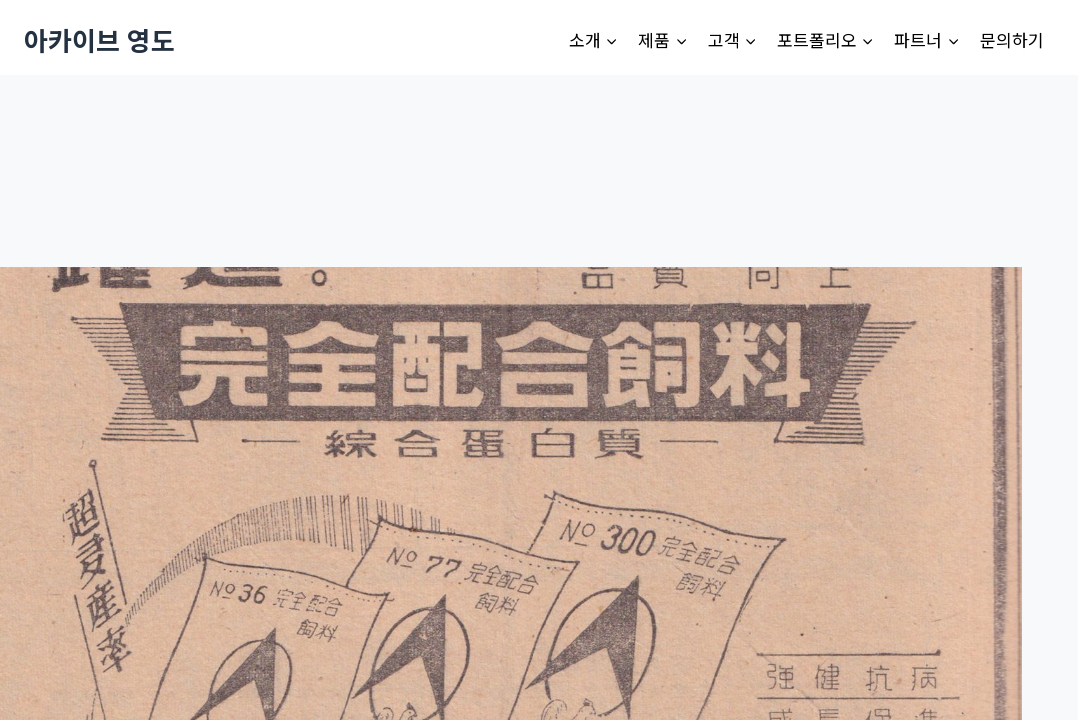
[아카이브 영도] (99, 39)
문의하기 (1012, 39)
